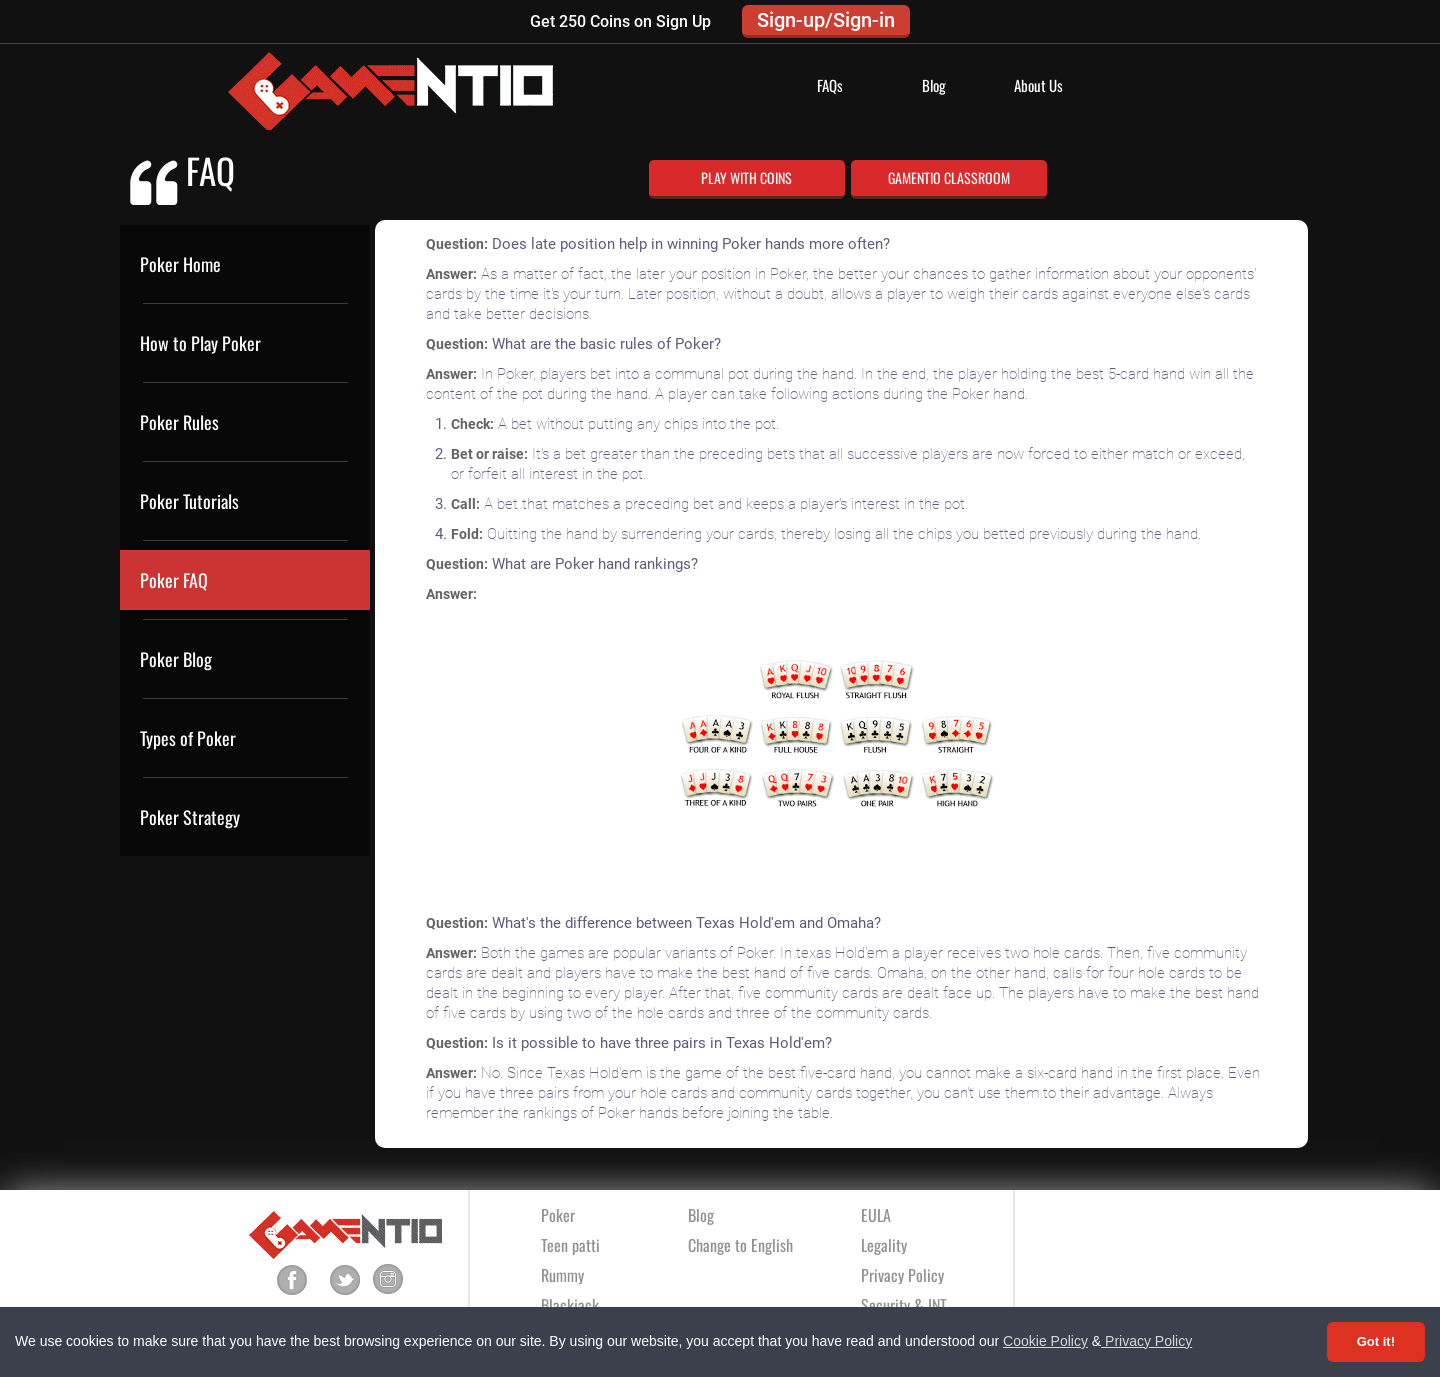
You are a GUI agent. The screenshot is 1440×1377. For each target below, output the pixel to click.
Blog (934, 85)
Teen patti (570, 1245)
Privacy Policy (1146, 1341)
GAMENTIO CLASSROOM (949, 177)
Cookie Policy (1045, 1341)
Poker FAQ (174, 580)
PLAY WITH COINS (746, 177)
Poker (558, 1215)
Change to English (740, 1245)
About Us (1038, 85)
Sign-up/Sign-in (826, 20)
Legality (884, 1245)
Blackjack (570, 1305)
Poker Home (180, 264)
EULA (876, 1215)
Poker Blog (176, 659)
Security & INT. (905, 1305)
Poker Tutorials (189, 501)
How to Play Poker (200, 343)
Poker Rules (179, 422)
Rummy (562, 1275)
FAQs (830, 85)
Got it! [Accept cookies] (1376, 1341)
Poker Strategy (190, 817)
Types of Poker (188, 738)
